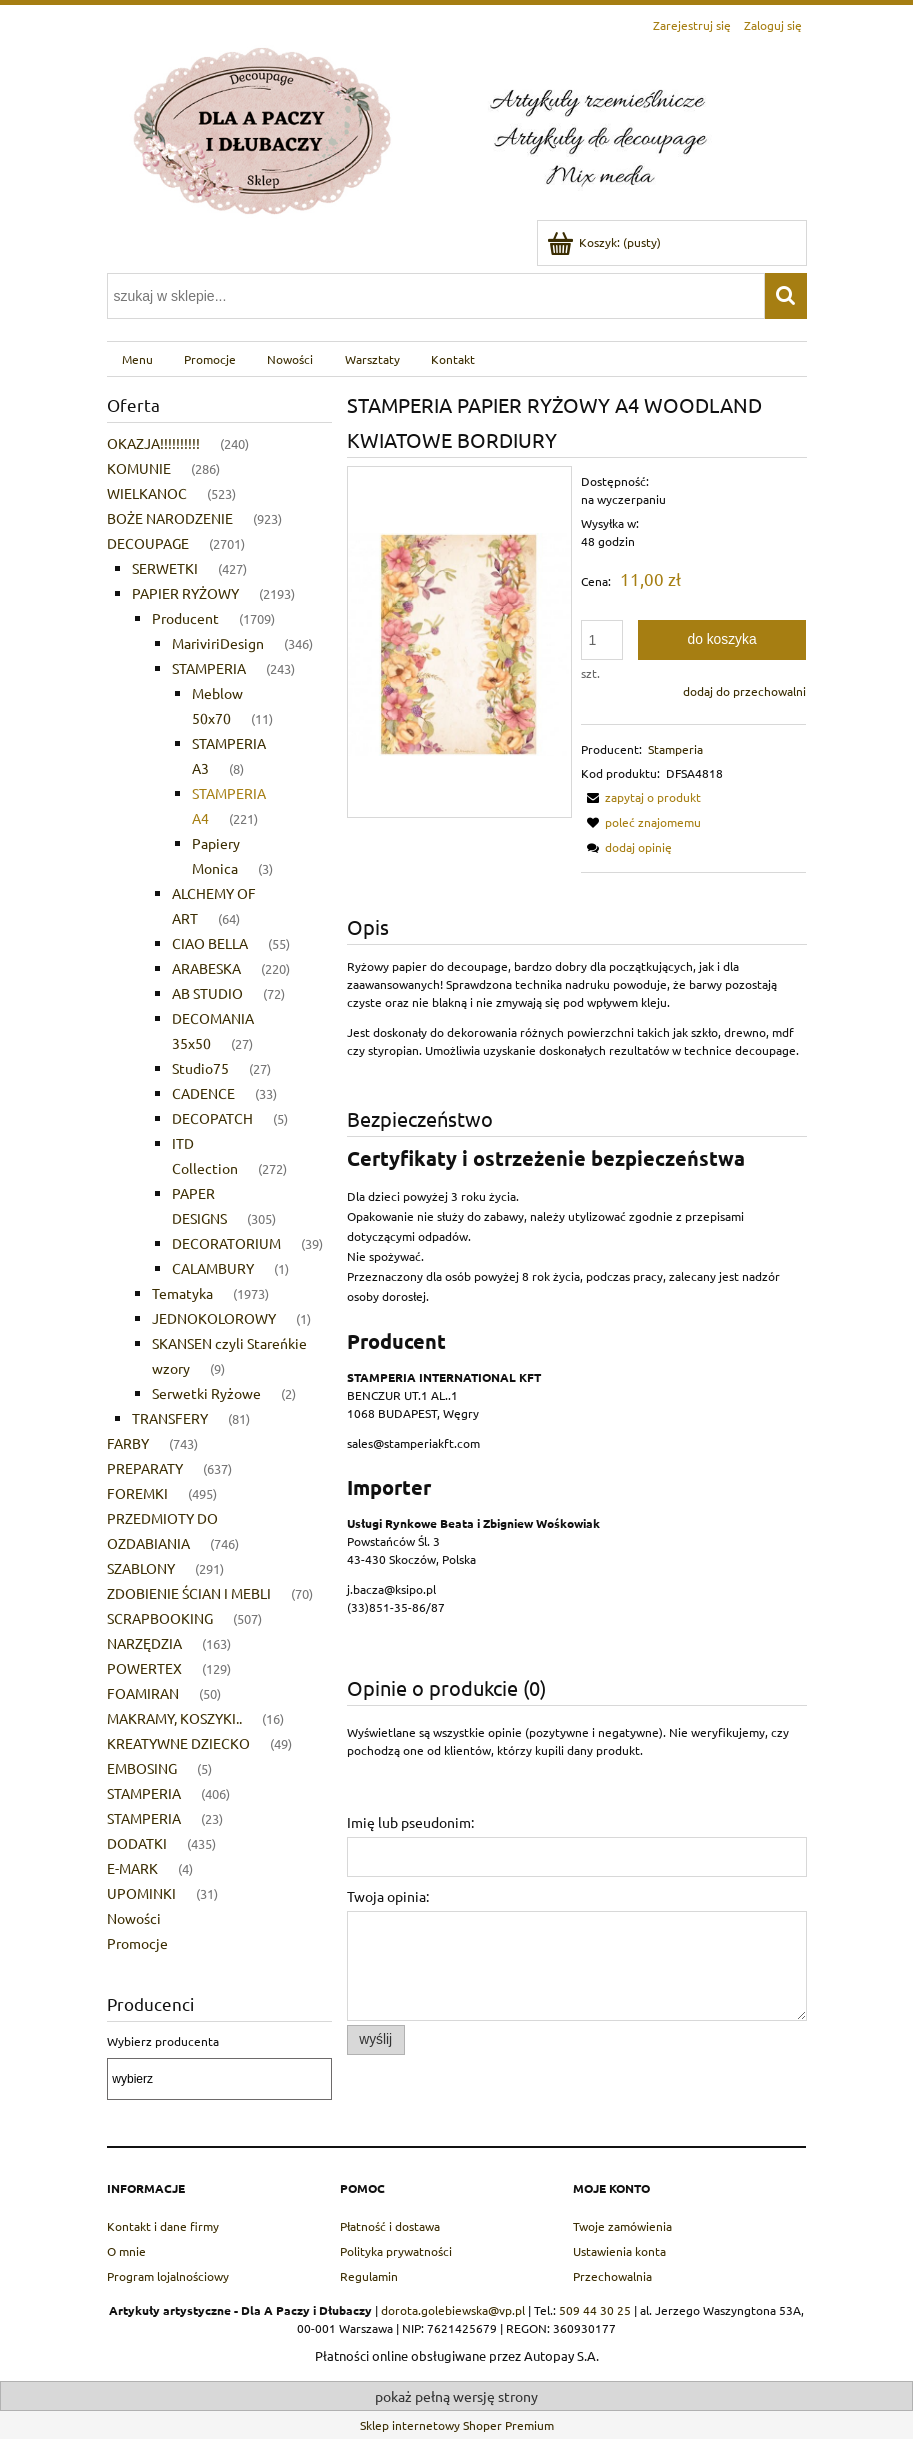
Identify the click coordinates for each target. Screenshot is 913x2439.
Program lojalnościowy (168, 2276)
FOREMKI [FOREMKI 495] (137, 1493)
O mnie (126, 2251)
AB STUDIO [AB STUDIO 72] (207, 993)
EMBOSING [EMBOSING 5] (142, 1768)
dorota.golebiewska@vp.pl (453, 2310)
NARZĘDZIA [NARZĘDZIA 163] (144, 1643)
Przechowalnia (612, 2276)
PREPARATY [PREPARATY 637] (145, 1468)
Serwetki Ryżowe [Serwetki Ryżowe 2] (206, 1393)
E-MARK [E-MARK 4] (132, 1868)
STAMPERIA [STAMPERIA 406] (144, 1793)
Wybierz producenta (163, 2041)
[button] (641, 797)
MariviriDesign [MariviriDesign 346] (218, 643)
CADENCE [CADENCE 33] (203, 1093)
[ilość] (602, 640)
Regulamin (369, 2276)
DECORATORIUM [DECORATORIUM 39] (226, 1243)
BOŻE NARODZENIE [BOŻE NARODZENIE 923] (170, 518)
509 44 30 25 (595, 2310)
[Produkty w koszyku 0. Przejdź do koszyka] (605, 242)
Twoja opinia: (388, 1896)
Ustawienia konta (619, 2251)
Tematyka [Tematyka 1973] (182, 1293)
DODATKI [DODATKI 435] (137, 1843)
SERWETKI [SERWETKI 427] (165, 568)
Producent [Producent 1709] (185, 618)
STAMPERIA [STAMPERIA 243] (209, 668)
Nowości (134, 1918)
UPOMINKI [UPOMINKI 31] (141, 1893)
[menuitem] (138, 359)
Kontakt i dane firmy (163, 2226)
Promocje (137, 1943)
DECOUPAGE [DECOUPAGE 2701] (148, 543)
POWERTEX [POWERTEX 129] (144, 1668)
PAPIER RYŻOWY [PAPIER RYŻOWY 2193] (185, 593)
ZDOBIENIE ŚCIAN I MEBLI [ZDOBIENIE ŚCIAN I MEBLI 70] (189, 1593)
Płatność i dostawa (390, 2226)
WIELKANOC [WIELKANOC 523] (147, 493)
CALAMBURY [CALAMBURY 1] (213, 1268)
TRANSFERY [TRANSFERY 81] (170, 1418)
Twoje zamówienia (622, 2226)
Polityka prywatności (396, 2251)
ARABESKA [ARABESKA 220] (206, 968)
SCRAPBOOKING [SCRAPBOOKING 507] (160, 1618)
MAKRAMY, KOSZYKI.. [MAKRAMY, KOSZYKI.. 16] (174, 1718)
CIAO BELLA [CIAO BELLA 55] (210, 943)
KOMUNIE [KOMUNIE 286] (139, 468)
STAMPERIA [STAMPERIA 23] (144, 1818)
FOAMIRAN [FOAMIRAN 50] (143, 1693)
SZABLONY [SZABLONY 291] (141, 1568)
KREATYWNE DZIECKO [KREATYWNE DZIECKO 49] (178, 1743)
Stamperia (675, 749)
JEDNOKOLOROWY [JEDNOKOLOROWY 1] (214, 1318)
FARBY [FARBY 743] (128, 1443)
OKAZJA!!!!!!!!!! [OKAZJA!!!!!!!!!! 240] (153, 443)
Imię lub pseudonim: (410, 1822)
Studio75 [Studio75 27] (200, 1068)
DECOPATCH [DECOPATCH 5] (212, 1118)
